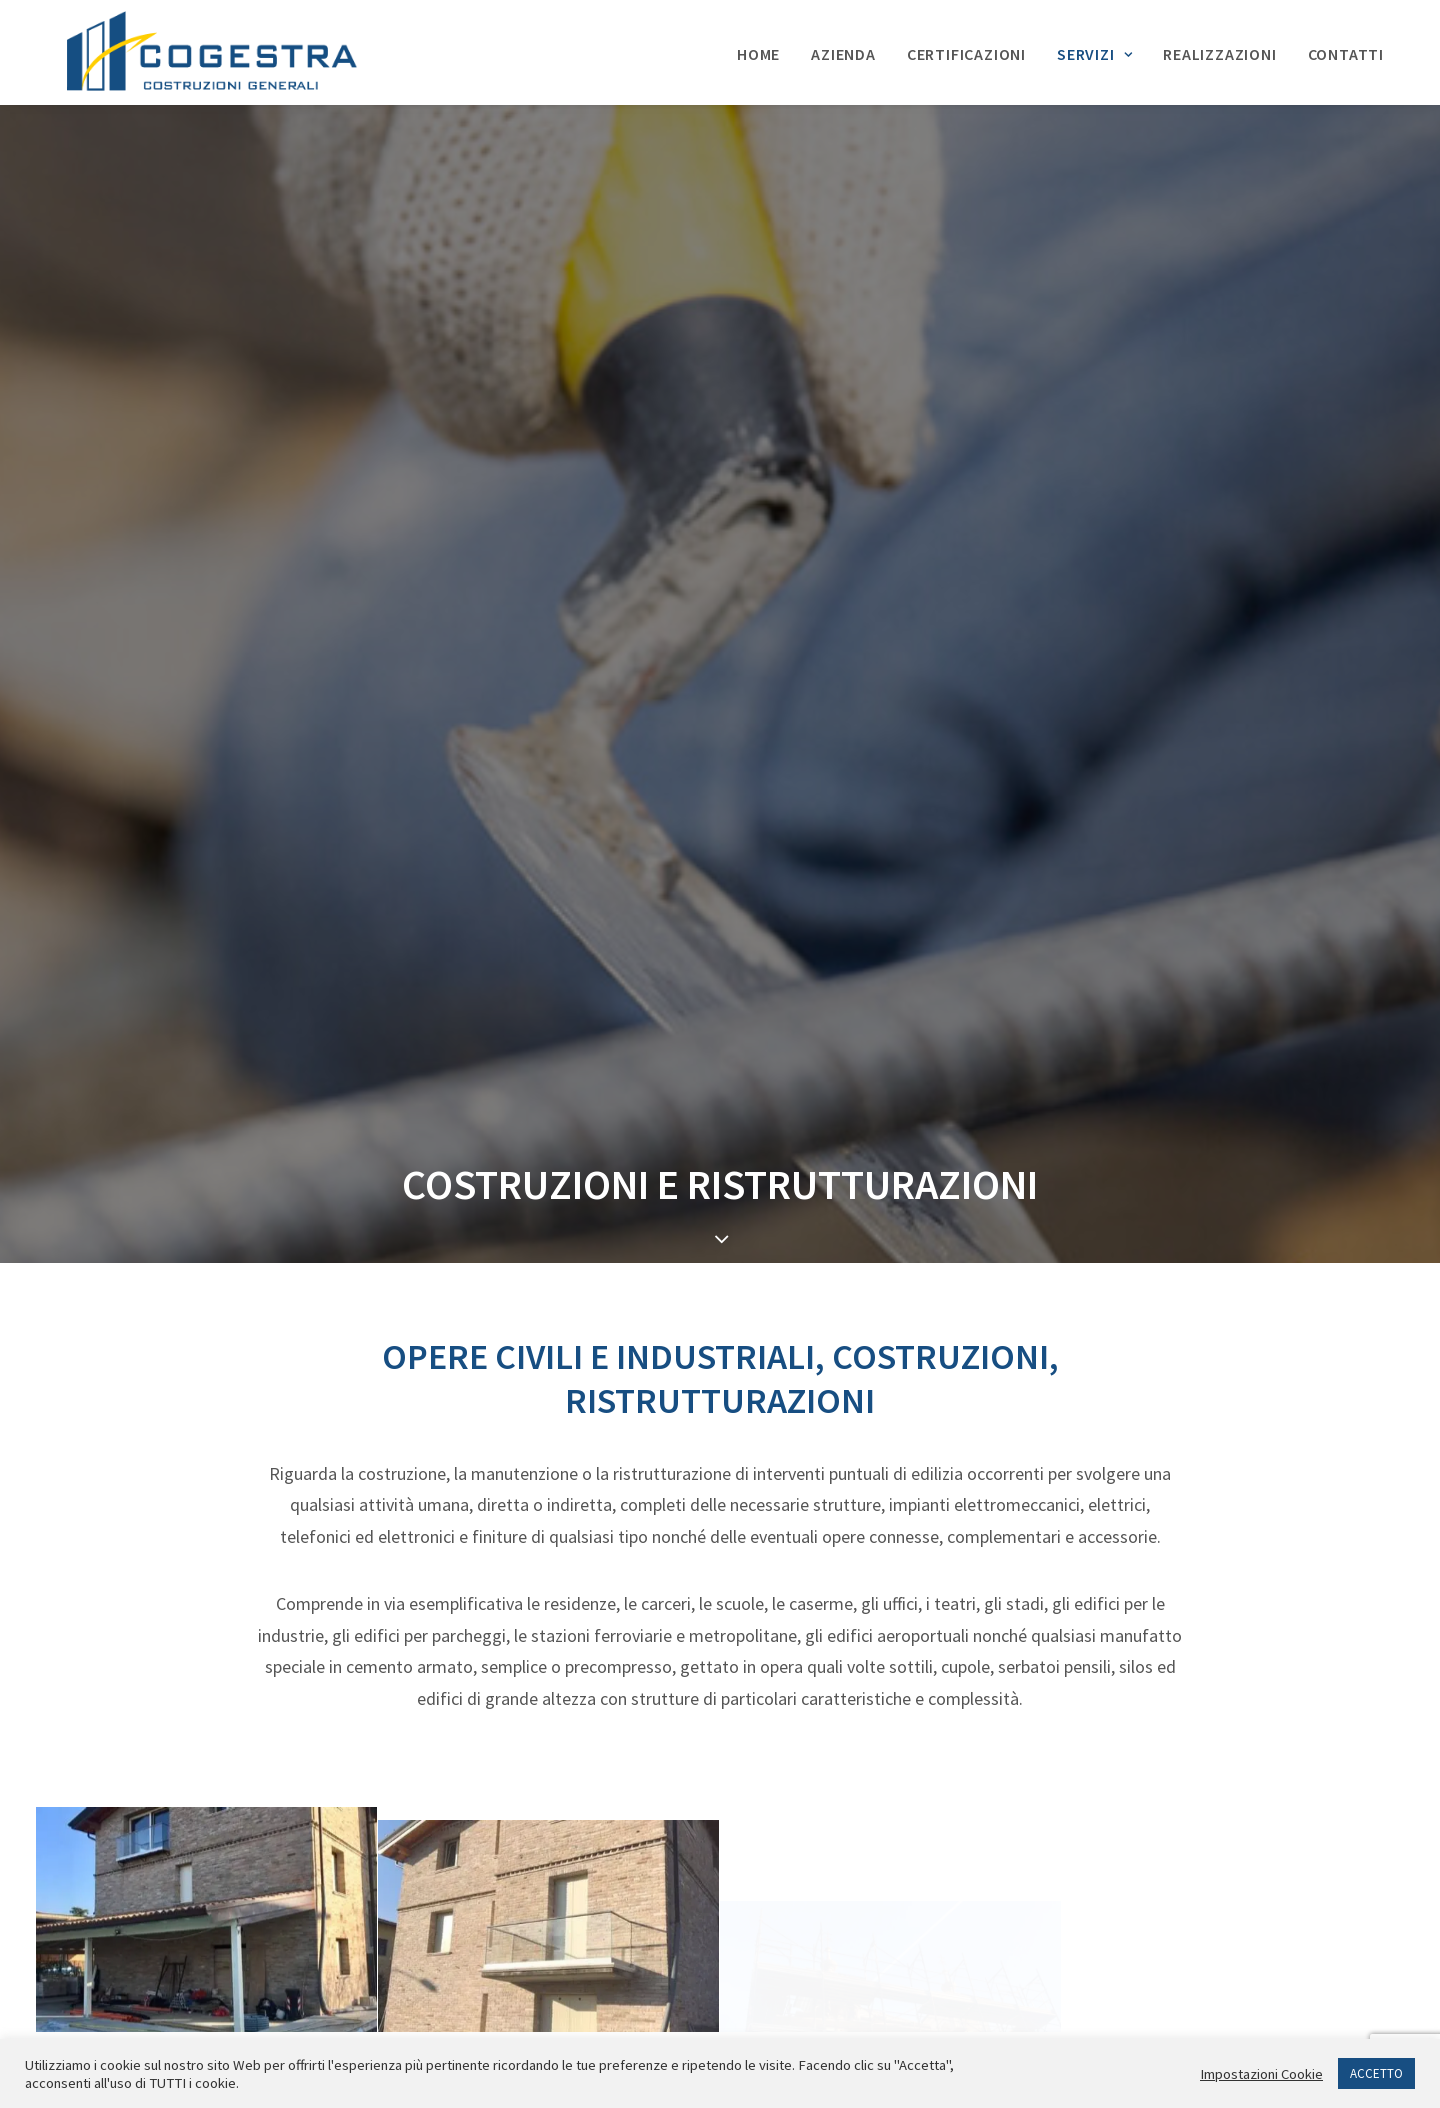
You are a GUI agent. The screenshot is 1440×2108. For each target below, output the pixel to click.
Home (758, 55)
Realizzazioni (1219, 55)
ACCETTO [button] (1376, 2073)
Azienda (843, 55)
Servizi (1094, 55)
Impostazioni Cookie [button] (1261, 2074)
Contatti (1346, 55)
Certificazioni (966, 55)
